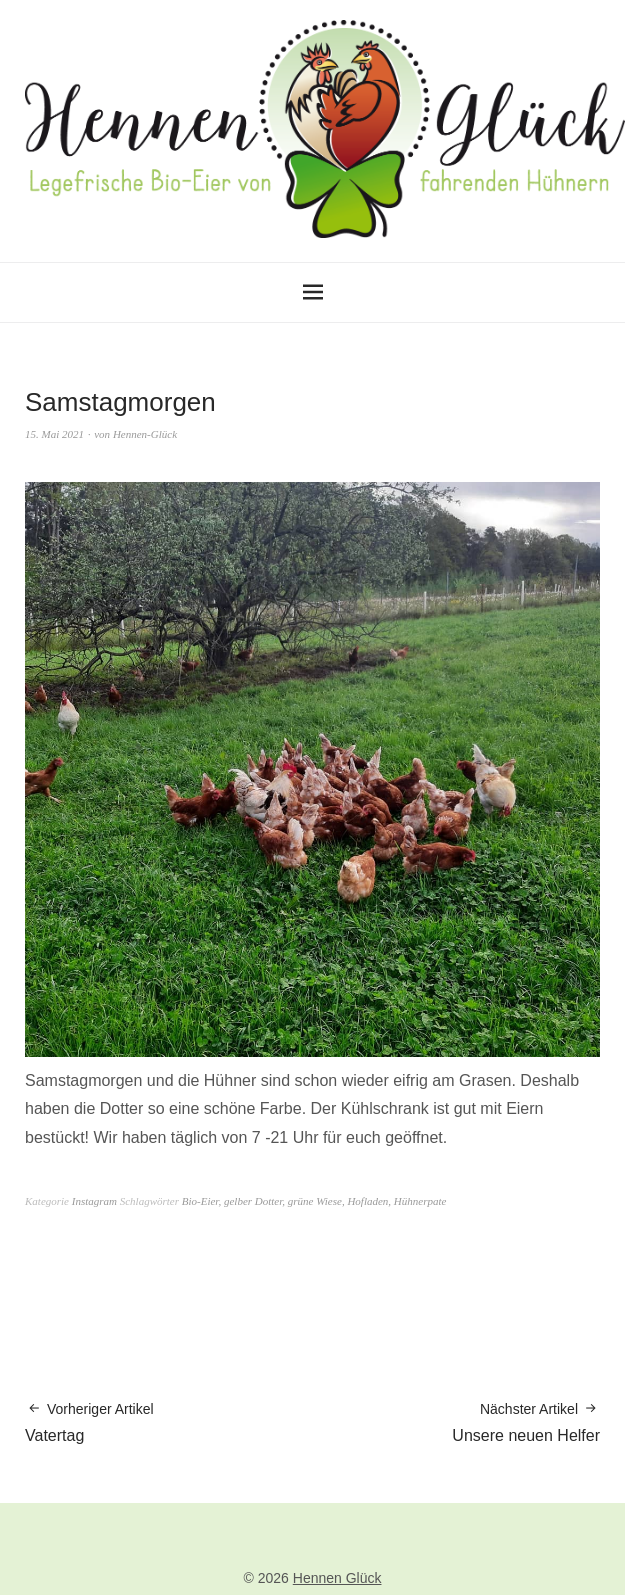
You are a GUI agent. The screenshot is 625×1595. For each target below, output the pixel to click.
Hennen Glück (337, 1578)
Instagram (94, 1201)
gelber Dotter (253, 1201)
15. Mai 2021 (54, 434)
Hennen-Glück (145, 434)
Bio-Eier (200, 1201)
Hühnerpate (420, 1201)
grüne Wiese (315, 1201)
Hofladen (367, 1201)
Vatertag (89, 1421)
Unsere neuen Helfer (526, 1421)
